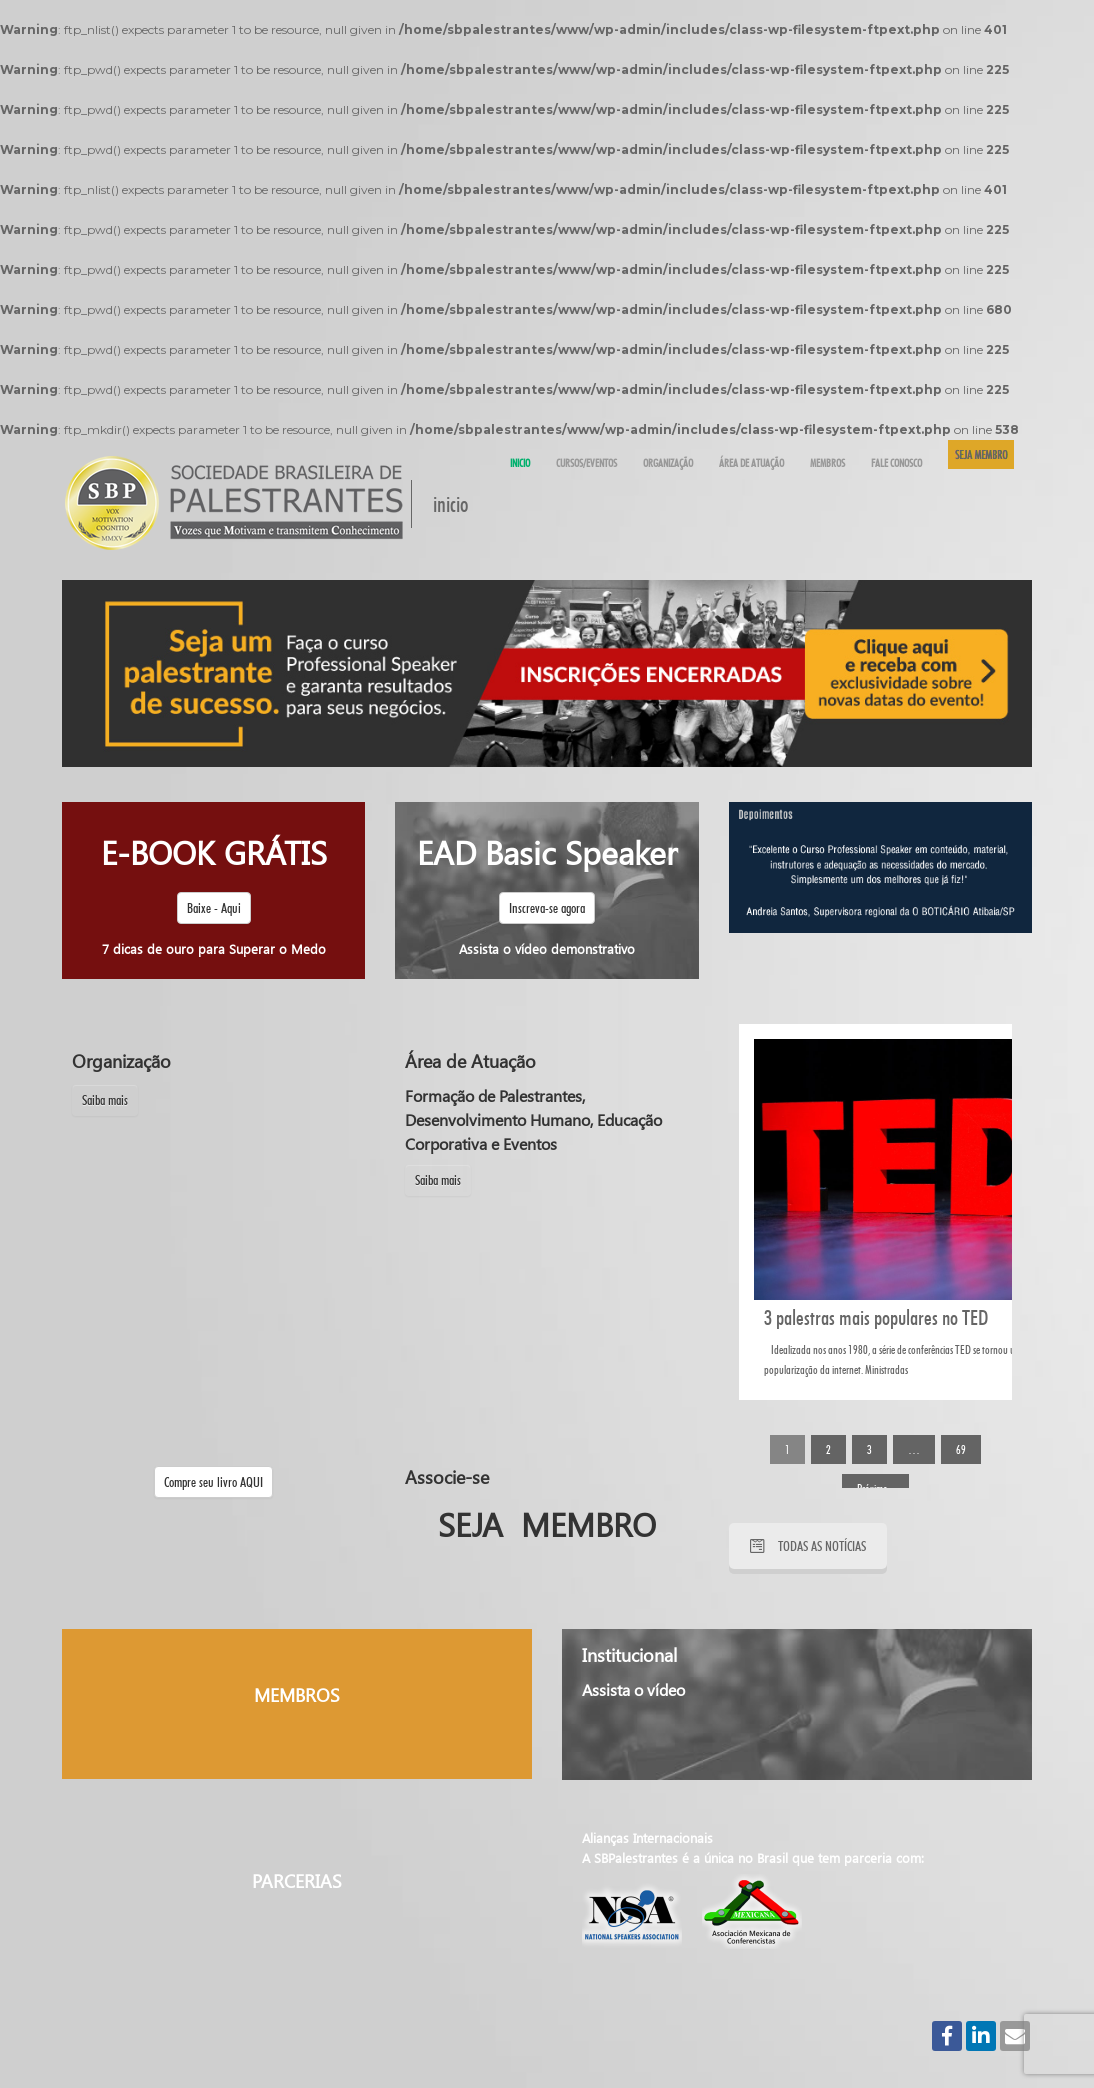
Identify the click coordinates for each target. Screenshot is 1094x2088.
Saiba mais (105, 1100)
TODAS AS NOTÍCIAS (808, 1546)
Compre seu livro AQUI (213, 1482)
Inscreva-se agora (547, 908)
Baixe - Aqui (214, 908)
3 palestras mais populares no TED (876, 1317)
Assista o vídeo (633, 1689)
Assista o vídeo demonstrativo (547, 948)
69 (961, 1449)
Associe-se (447, 1477)
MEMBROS (297, 1695)
